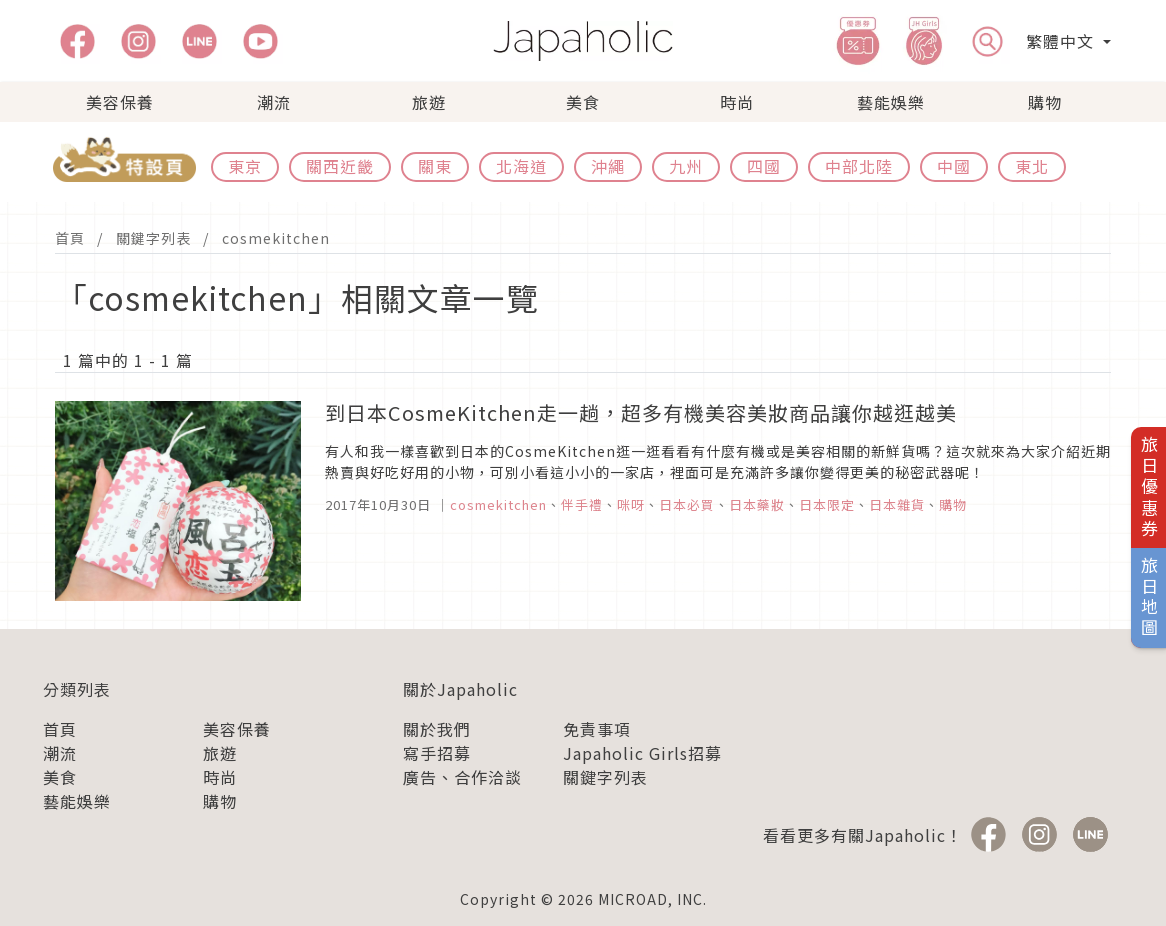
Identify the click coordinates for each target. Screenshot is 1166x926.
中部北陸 (859, 166)
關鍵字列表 (153, 238)
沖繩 (608, 166)
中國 (954, 166)
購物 (1045, 102)
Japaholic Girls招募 (642, 753)
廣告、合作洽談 (462, 777)
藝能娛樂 (891, 102)
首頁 (70, 238)
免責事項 (597, 729)
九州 (686, 166)
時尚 (737, 102)
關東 (435, 166)
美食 (583, 102)
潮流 (274, 102)
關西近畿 (340, 166)
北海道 (521, 166)
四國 (764, 166)
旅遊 (429, 102)
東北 (1032, 166)
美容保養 (120, 102)
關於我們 (437, 729)
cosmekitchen (276, 238)
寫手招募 (437, 753)
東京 (245, 166)
